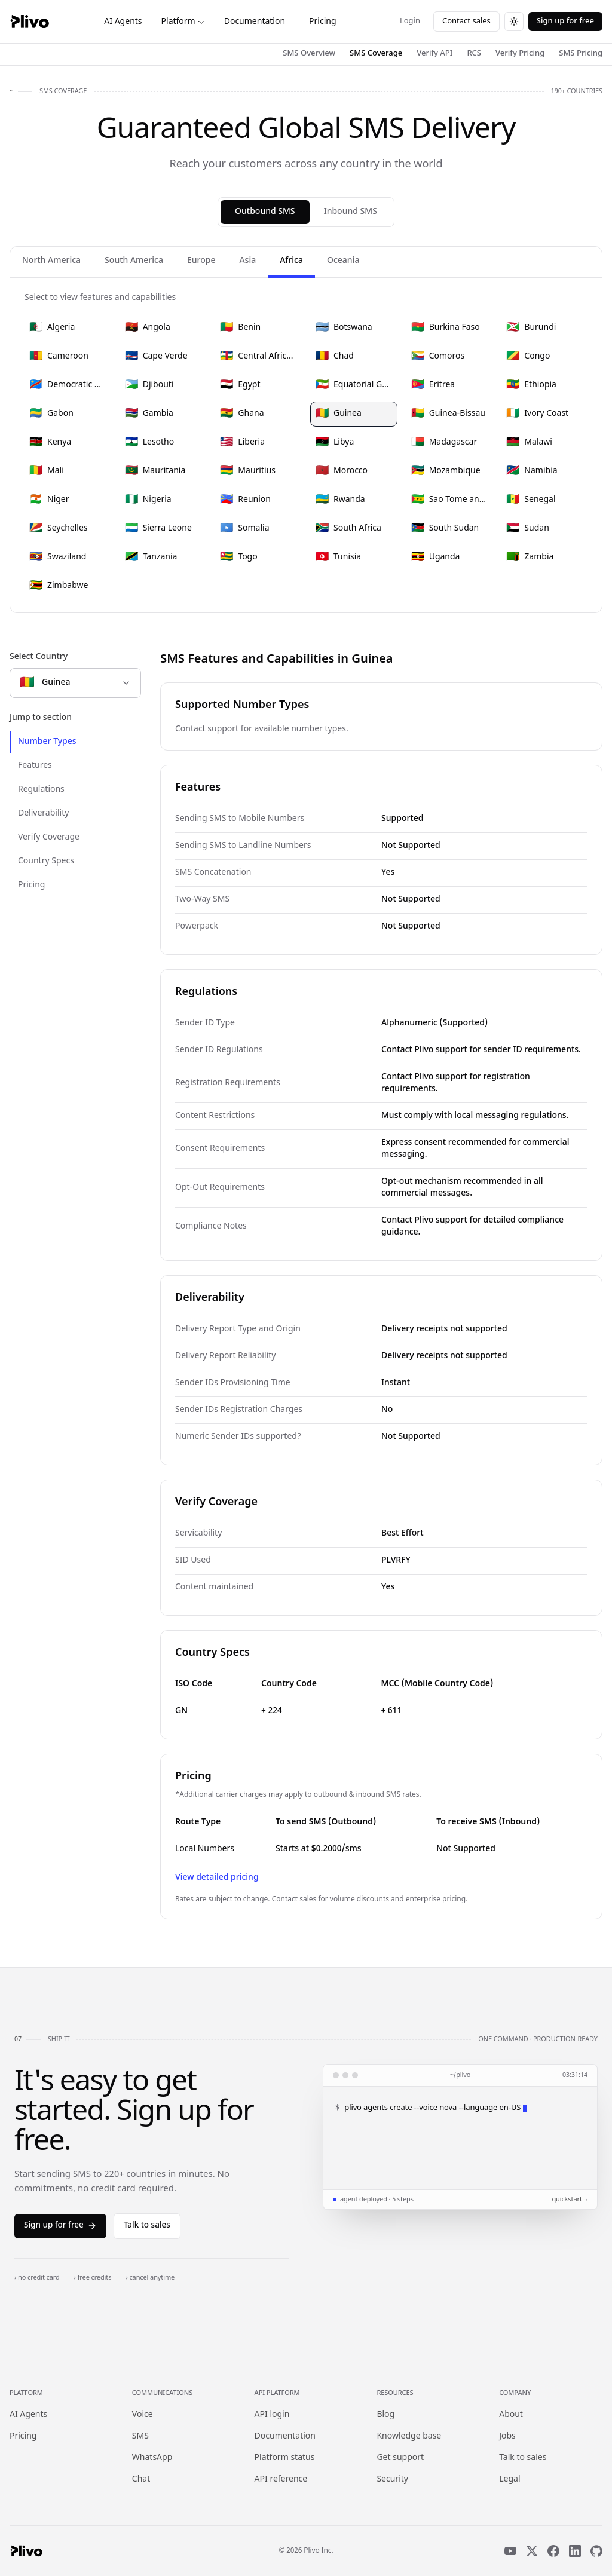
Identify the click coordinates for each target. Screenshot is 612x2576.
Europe (201, 261)
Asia (247, 261)
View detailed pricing (217, 1877)
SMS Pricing (580, 53)
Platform (183, 21)
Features (35, 765)
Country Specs (46, 861)
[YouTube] (510, 2551)
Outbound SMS (265, 212)
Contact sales (466, 21)
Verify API (434, 53)
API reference (281, 2479)
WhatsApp (152, 2458)
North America (51, 261)
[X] (532, 2551)
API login (272, 2415)
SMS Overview (309, 53)
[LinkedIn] (575, 2551)
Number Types (47, 742)
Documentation (254, 21)
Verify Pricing (519, 53)
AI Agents (123, 21)
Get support (400, 2458)
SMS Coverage (376, 53)
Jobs (507, 2436)
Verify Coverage (48, 837)
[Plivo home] (29, 21)
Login (410, 21)
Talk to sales (147, 2225)
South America (134, 261)
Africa (291, 261)
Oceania (343, 261)
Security (392, 2479)
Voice (142, 2415)
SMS (140, 2436)
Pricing (322, 21)
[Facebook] (553, 2551)
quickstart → (569, 2199)
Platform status (285, 2458)
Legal (509, 2479)
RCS (474, 53)
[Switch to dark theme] (514, 21)
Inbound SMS (350, 212)
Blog (385, 2415)
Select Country (39, 657)
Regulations (41, 789)
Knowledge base (409, 2436)
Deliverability (43, 813)
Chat (141, 2479)
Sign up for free (565, 21)
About (511, 2415)
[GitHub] (596, 2551)
